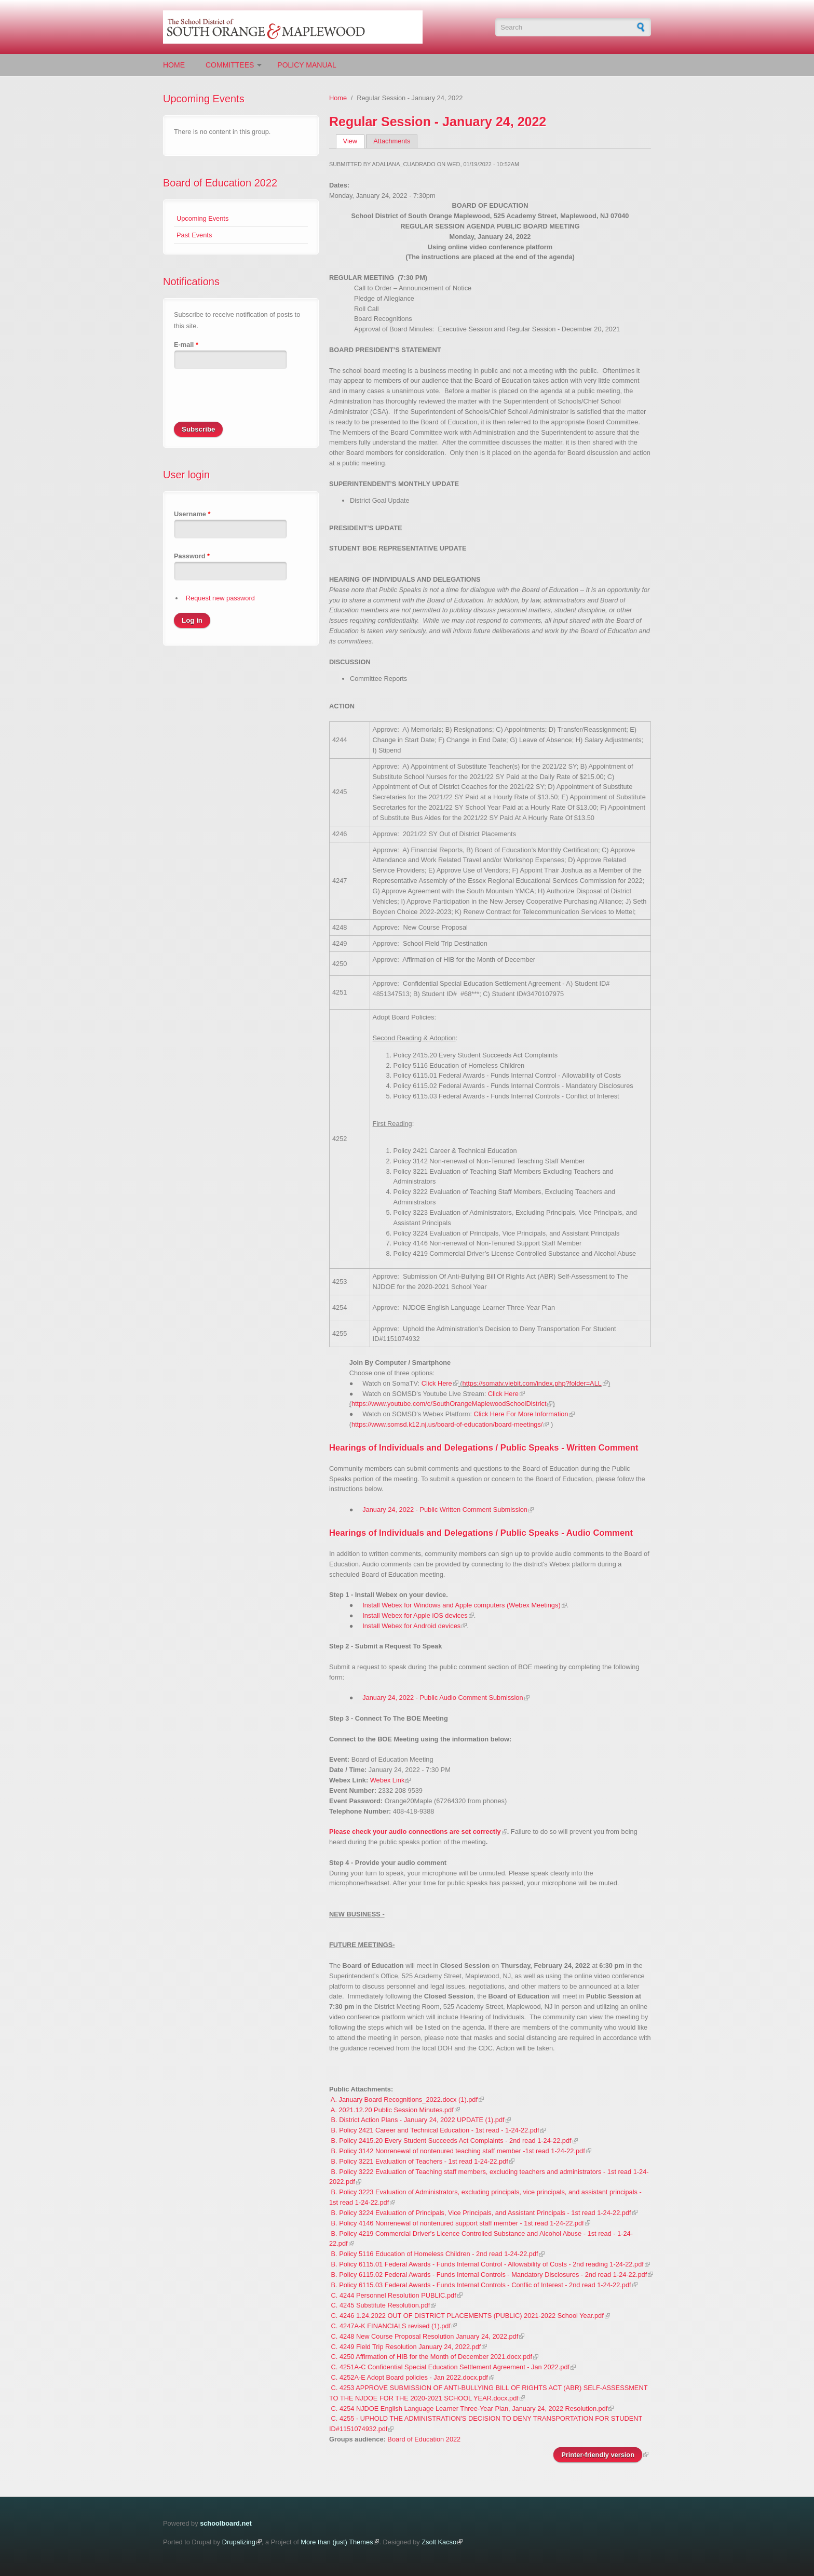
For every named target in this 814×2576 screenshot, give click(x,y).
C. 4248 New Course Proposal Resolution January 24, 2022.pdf (425, 2336)
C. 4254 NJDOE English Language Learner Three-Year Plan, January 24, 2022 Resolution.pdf (469, 2408)
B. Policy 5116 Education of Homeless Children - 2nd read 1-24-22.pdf (434, 2254)
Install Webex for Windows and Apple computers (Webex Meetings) (461, 1605)
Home (174, 65)
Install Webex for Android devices (411, 1626)
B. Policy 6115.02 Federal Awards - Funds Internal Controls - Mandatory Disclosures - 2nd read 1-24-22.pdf (489, 2274)
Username (192, 514)
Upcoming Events (202, 218)
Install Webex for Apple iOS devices (414, 1615)
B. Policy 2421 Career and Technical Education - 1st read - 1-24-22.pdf (435, 2130)
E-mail (186, 344)
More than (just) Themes (337, 2542)
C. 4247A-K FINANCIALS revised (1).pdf (391, 2326)
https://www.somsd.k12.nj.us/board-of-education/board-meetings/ (446, 1424)
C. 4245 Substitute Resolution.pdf (380, 2305)
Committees (230, 65)
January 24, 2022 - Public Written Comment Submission (444, 1509)
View (353, 141)
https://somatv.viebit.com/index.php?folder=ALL (532, 1383)
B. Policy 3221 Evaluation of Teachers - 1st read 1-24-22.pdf (419, 2161)
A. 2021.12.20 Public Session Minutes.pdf (392, 2110)
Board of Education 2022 (220, 183)
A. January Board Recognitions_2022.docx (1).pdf (404, 2099)
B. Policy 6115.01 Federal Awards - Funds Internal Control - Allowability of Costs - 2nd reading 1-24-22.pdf (487, 2264)
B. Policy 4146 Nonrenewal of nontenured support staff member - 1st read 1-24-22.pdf (457, 2223)
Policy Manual (306, 65)
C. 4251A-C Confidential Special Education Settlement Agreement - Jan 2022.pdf (450, 2367)
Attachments (391, 141)
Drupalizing (238, 2542)
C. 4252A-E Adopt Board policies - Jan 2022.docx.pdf (409, 2377)
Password (192, 556)
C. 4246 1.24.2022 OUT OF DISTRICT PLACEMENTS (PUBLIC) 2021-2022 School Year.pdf (467, 2315)
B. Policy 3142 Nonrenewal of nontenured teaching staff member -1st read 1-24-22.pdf (458, 2151)
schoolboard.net (226, 2523)
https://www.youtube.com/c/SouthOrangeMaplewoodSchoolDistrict (449, 1403)
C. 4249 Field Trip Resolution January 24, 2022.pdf (406, 2347)
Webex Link (387, 1780)
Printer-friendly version (597, 2455)
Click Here (437, 1383)
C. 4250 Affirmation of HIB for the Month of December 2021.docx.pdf (431, 2356)
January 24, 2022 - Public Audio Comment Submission (442, 1697)
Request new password (220, 598)
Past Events (194, 235)
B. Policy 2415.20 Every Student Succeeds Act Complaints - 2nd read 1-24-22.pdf (451, 2140)
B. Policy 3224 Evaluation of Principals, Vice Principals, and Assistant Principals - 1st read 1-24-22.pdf (481, 2213)
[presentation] (253, 401)
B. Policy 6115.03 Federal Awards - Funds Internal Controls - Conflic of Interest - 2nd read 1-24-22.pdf (481, 2285)
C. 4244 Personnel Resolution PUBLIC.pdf (393, 2295)
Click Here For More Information (521, 1414)
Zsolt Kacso (439, 2542)
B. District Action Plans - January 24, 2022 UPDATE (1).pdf (418, 2120)
